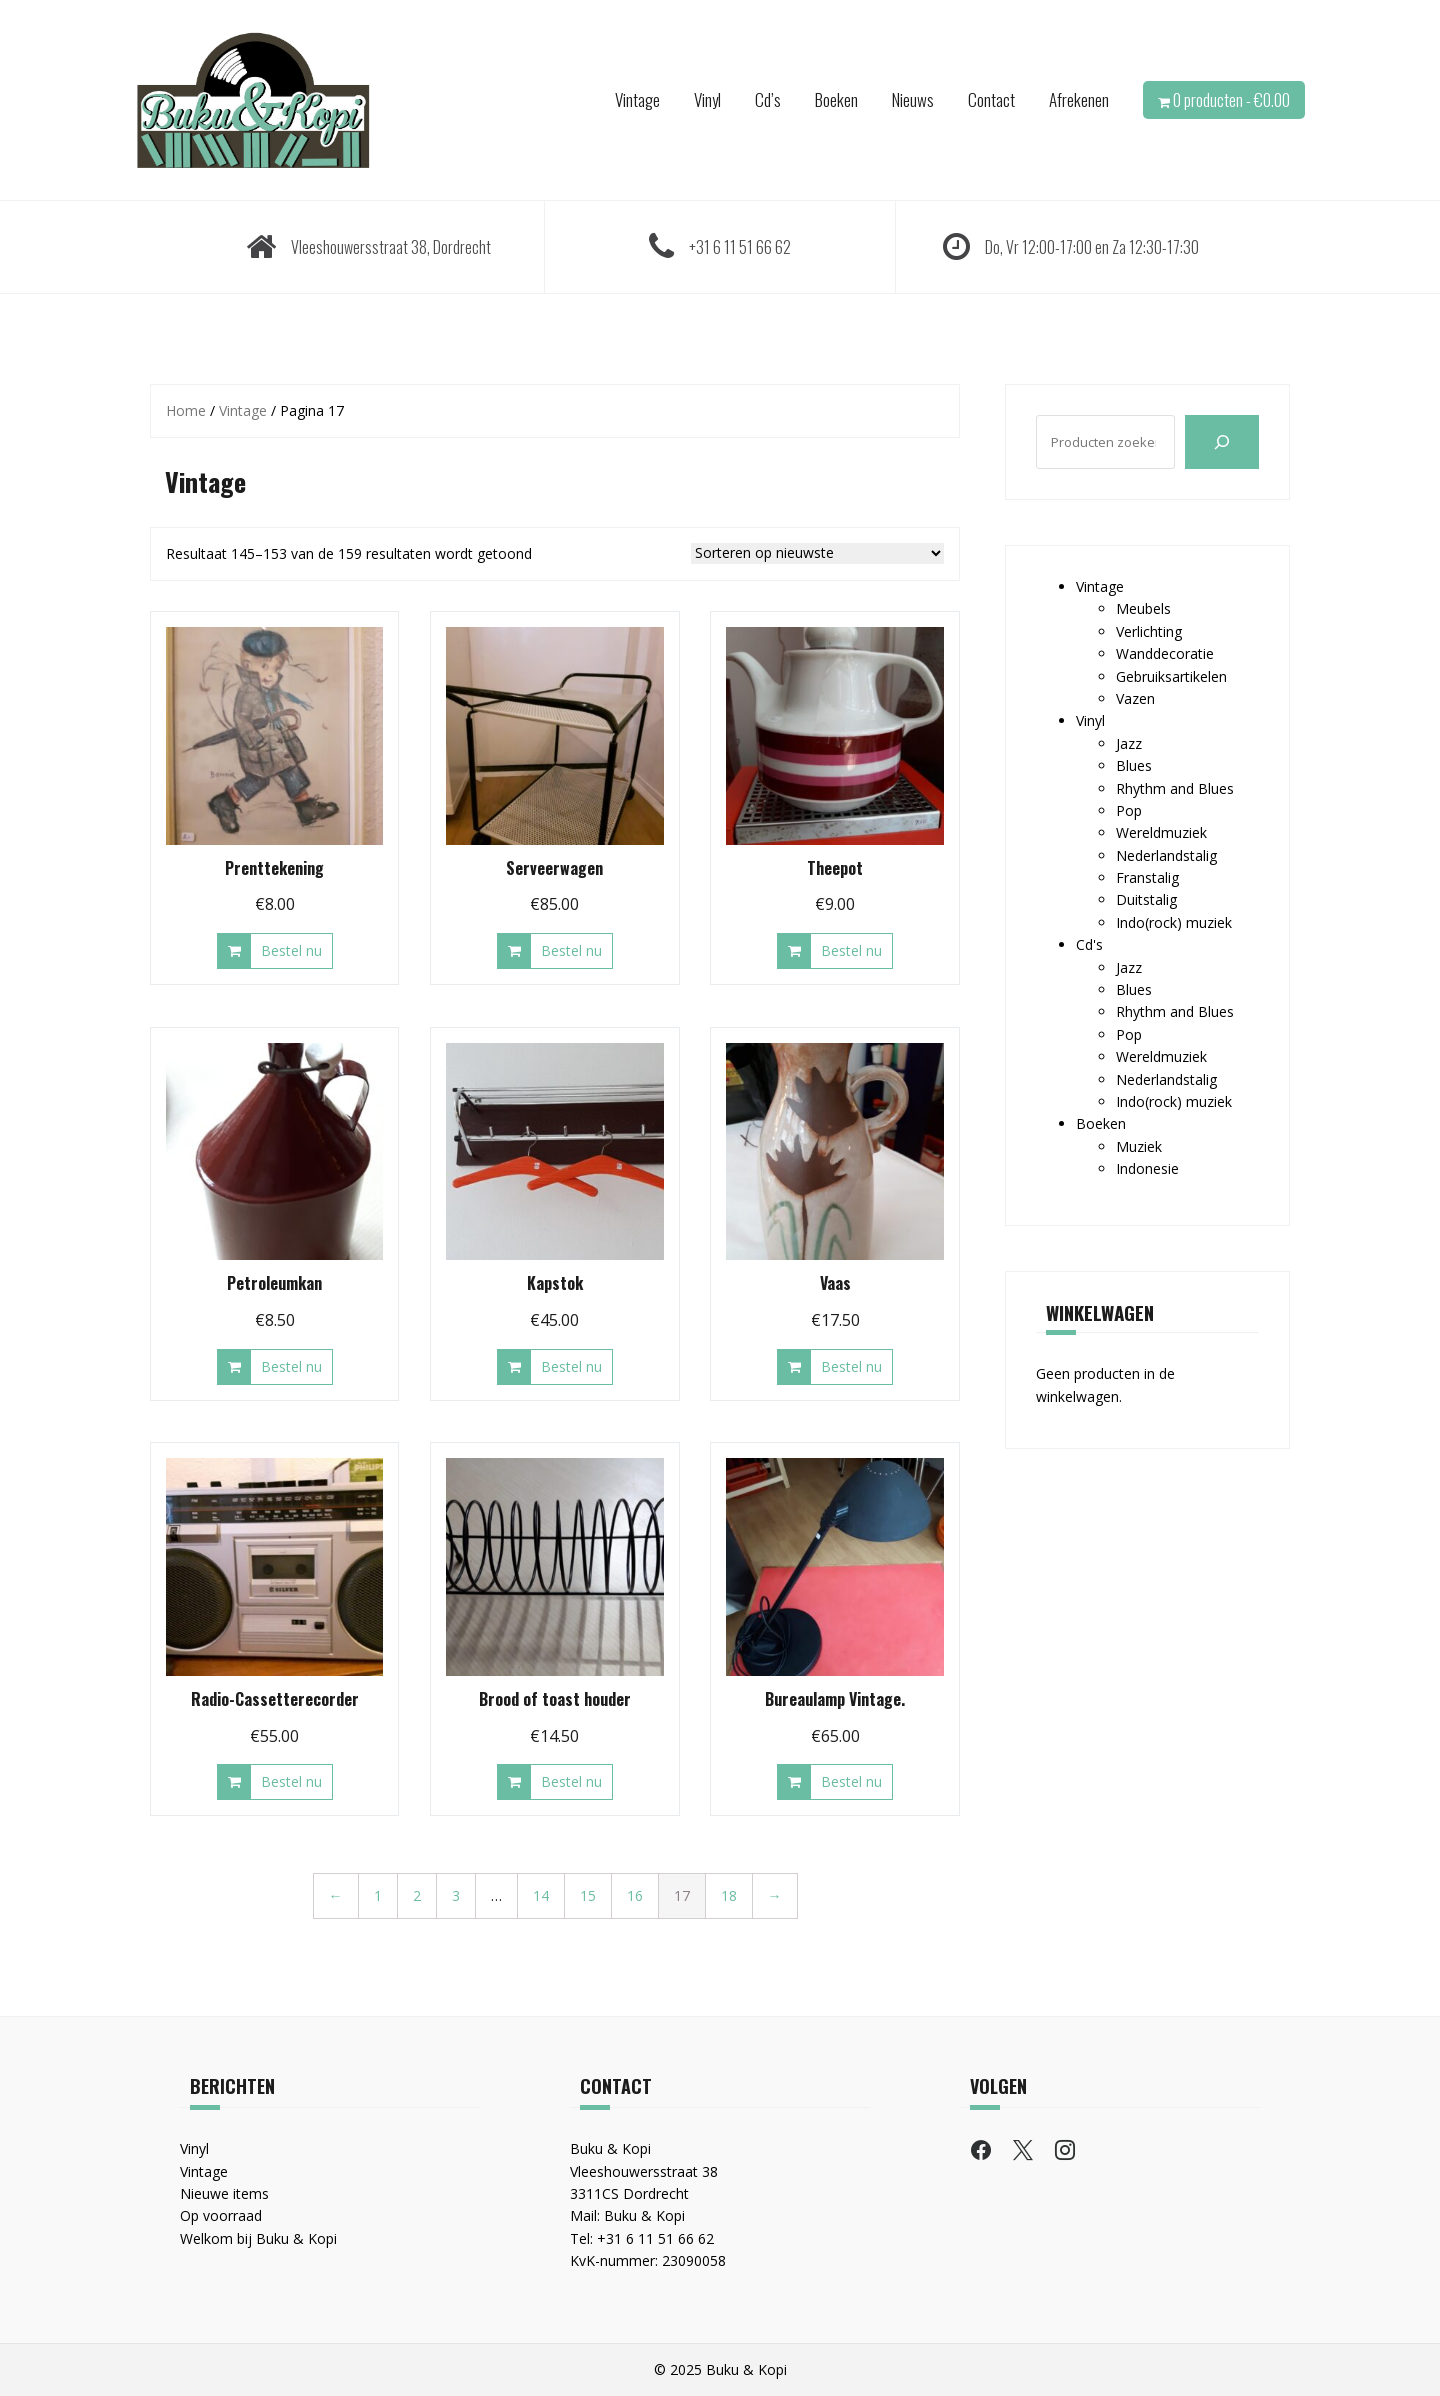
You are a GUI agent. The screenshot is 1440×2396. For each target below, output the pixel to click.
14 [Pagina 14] (541, 1895)
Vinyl (707, 99)
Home (186, 410)
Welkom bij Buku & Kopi (258, 2238)
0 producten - (1231, 99)
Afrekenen (1079, 99)
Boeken (836, 99)
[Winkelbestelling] (817, 553)
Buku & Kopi (644, 2215)
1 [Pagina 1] (378, 1895)
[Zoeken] (1222, 442)
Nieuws (913, 99)
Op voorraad (221, 2215)
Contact (991, 99)
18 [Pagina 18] (729, 1895)
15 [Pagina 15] (588, 1895)
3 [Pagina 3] (456, 1895)
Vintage (637, 99)
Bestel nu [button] (291, 950)
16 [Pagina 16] (635, 1895)
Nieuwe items (224, 2193)
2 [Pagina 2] (417, 1895)
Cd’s (768, 99)
